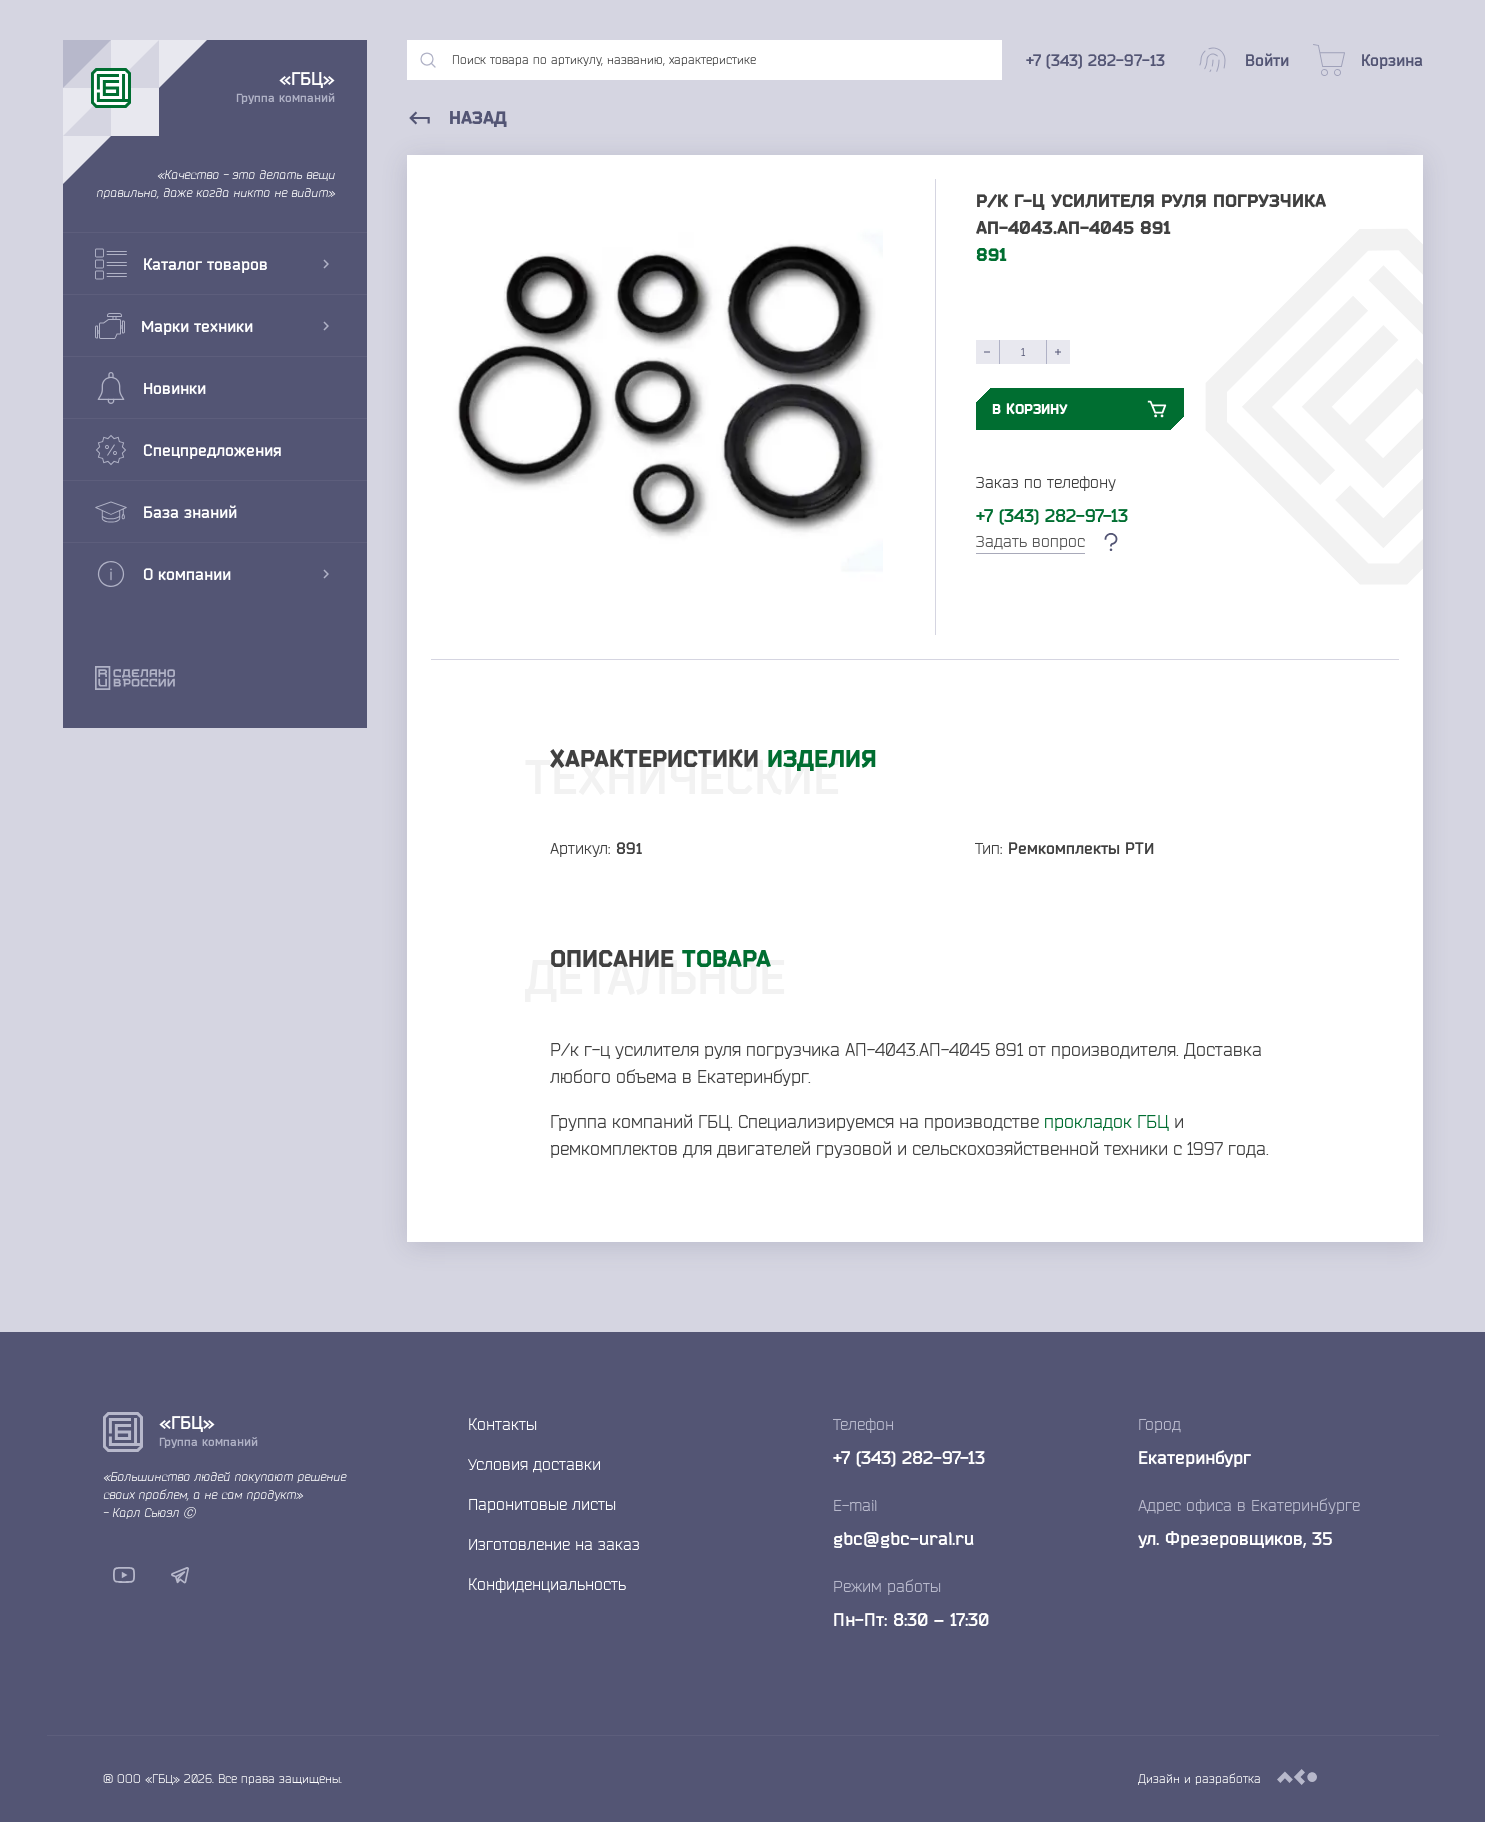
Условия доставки (534, 1464)
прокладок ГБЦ (1106, 1121)
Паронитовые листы (542, 1504)
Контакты (502, 1424)
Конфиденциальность (547, 1584)
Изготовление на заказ (554, 1544)
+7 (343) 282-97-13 (1052, 515)
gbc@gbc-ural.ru (903, 1538)
